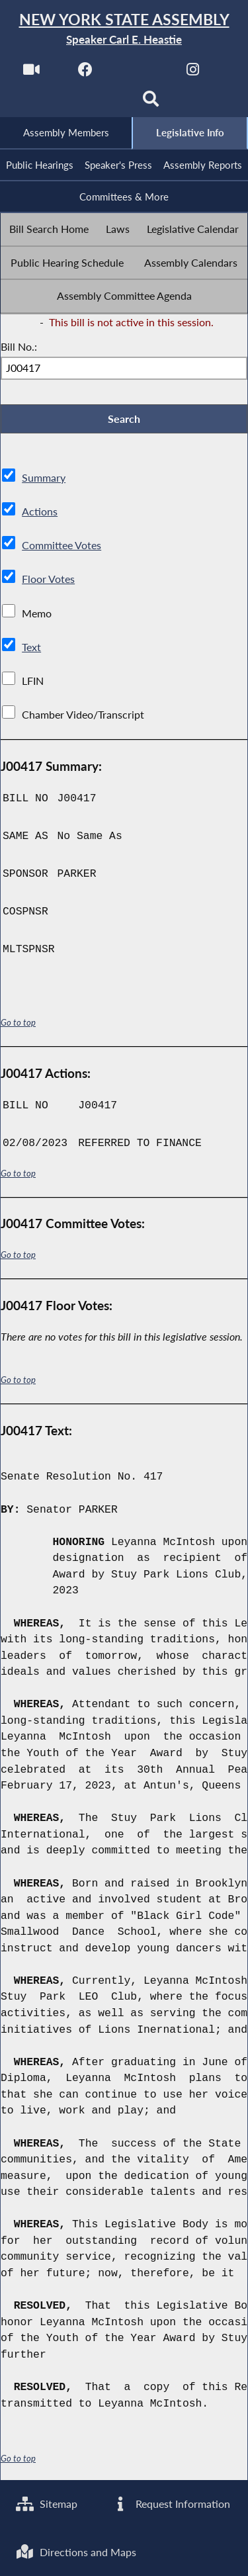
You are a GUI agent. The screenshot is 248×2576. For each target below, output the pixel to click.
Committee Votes (61, 549)
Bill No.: (19, 349)
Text (31, 650)
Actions (39, 515)
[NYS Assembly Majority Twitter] (139, 74)
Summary (43, 481)
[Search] (151, 103)
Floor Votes (48, 583)
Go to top (18, 1026)
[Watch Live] (31, 74)
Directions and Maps (77, 2551)
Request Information (171, 2502)
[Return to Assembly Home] (124, 29)
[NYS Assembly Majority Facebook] (85, 74)
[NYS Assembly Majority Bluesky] (97, 103)
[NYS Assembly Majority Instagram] (193, 74)
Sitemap (47, 2502)
